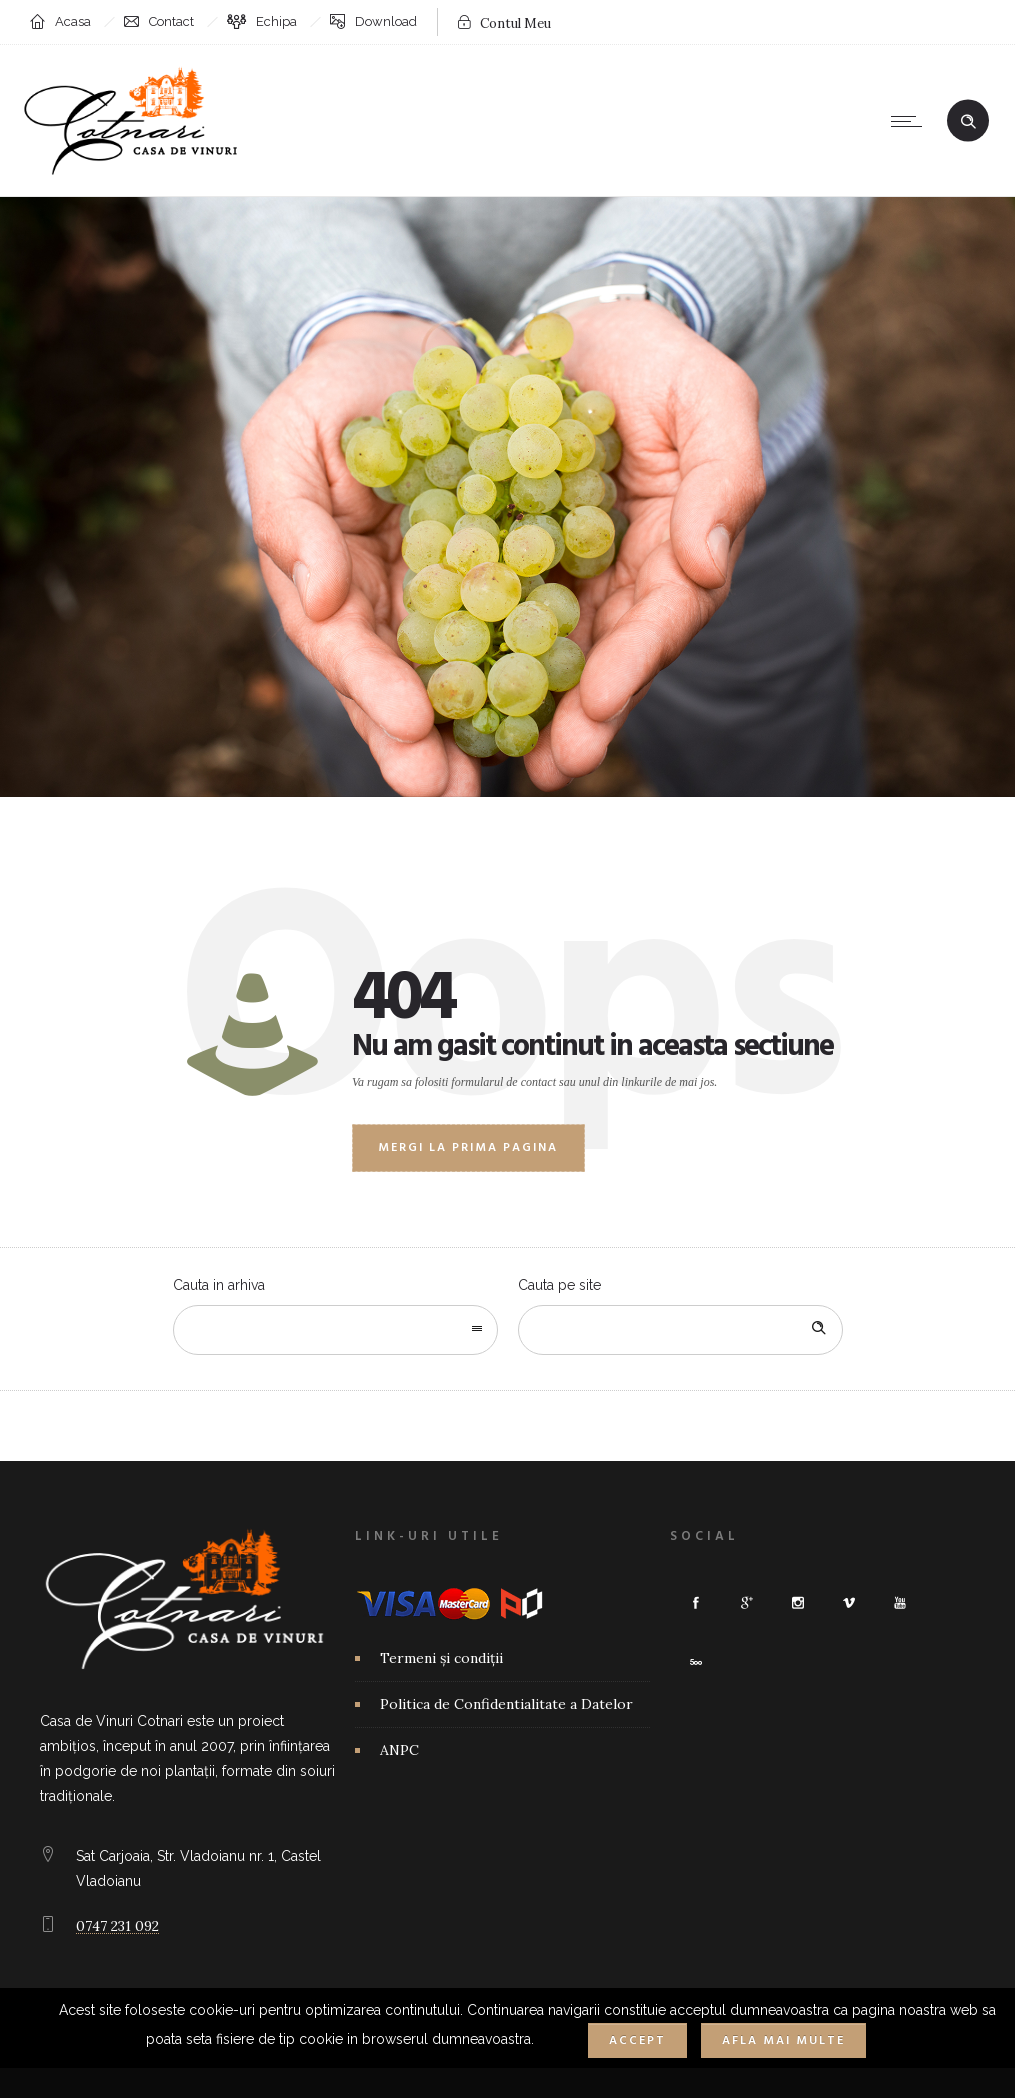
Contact (171, 21)
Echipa (276, 21)
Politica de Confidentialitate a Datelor (506, 1704)
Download (386, 21)
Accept (637, 2041)
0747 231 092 (117, 1926)
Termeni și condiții (441, 1658)
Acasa (73, 21)
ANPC (399, 1750)
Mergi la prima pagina (468, 1148)
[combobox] (335, 1330)
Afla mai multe (783, 2041)
